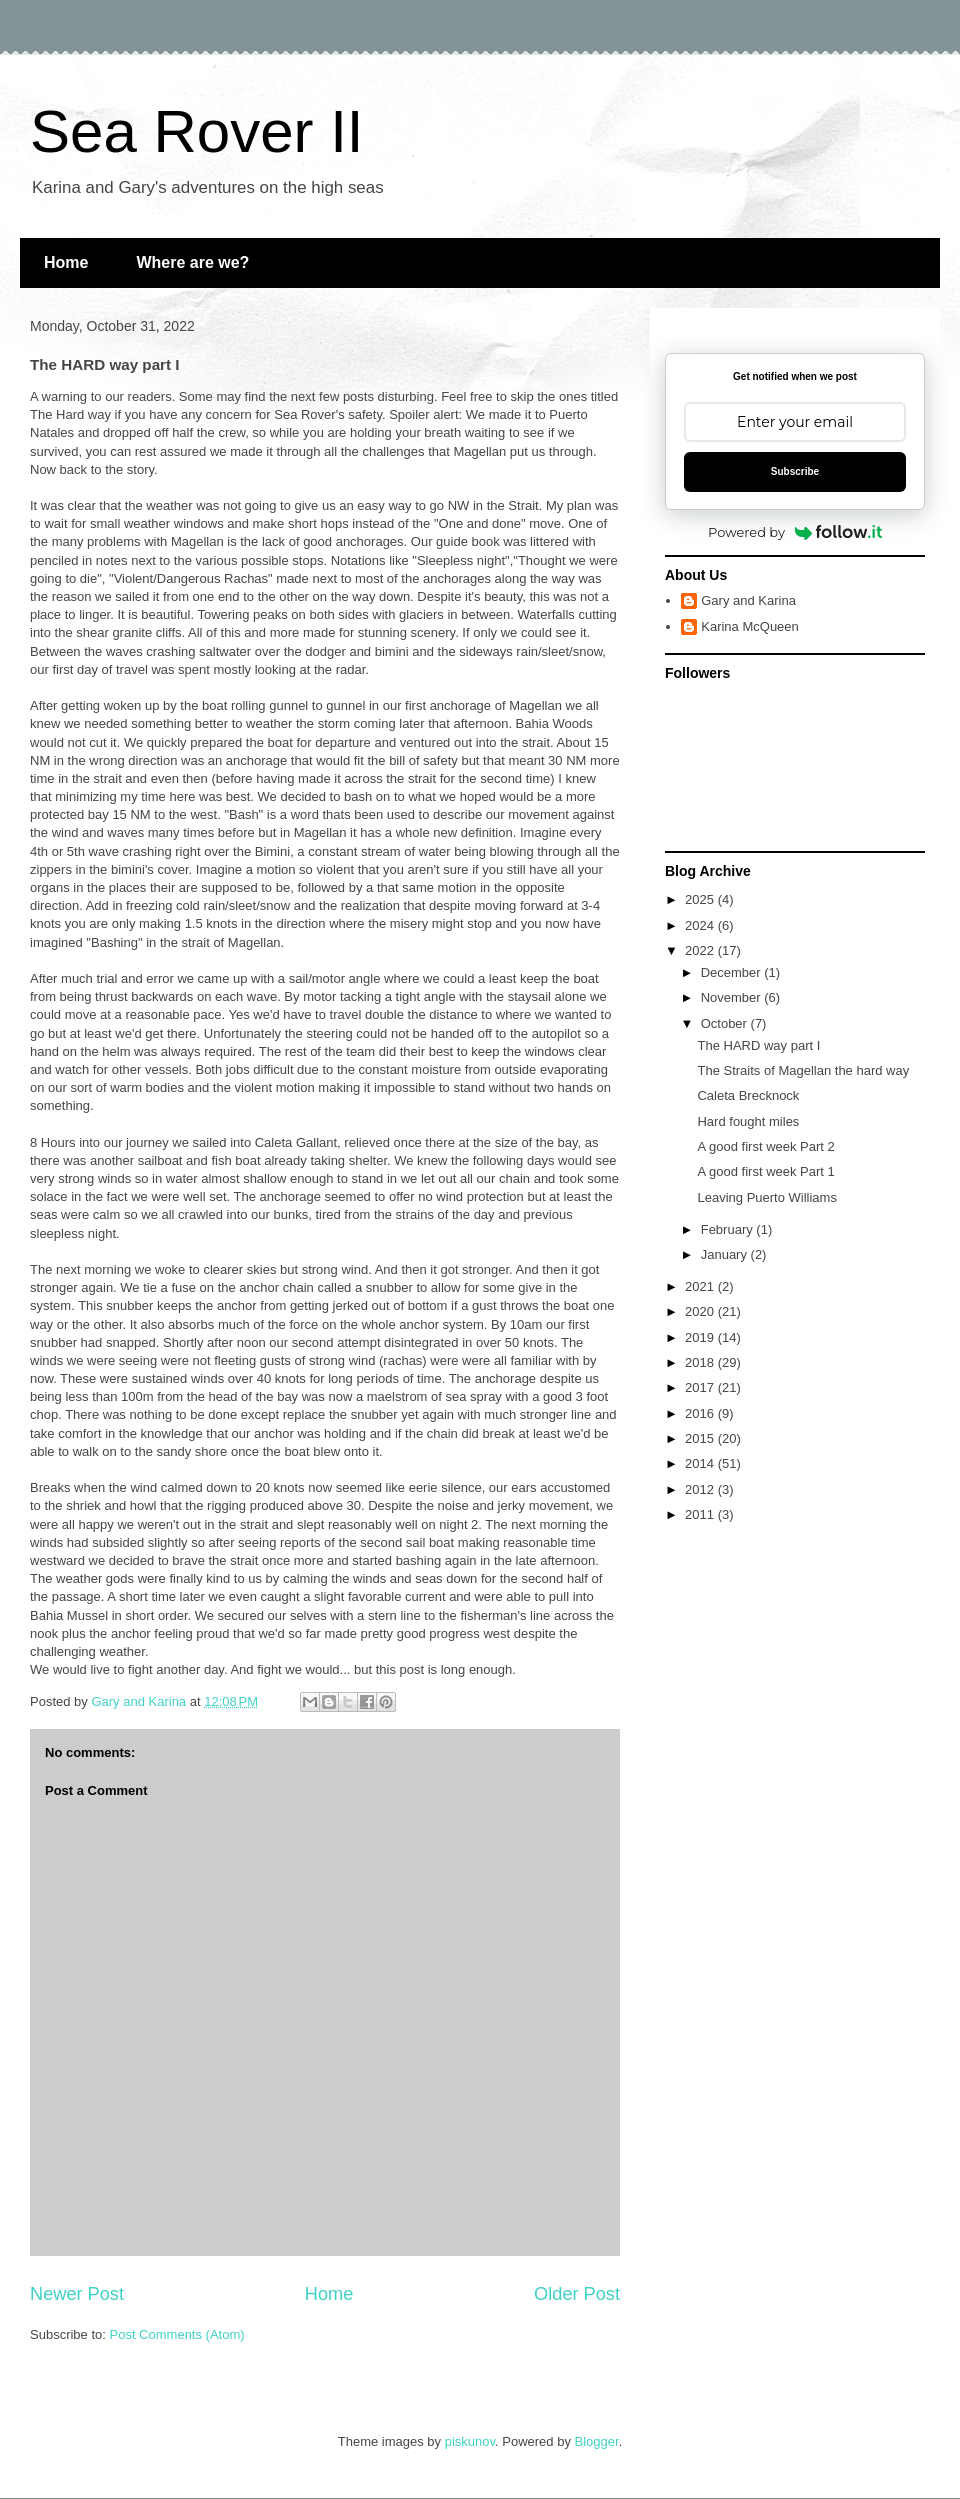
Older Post (577, 2294)
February (729, 1229)
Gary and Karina (748, 600)
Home (66, 262)
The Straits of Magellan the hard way (803, 1070)
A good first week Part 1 (765, 1171)
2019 (701, 1337)
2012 (701, 1489)
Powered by (795, 532)
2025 (701, 899)
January (726, 1254)
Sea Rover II (197, 131)
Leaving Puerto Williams (766, 1197)
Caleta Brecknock (748, 1095)
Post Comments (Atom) (177, 2334)
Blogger (597, 2441)
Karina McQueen (750, 626)
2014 (701, 1463)
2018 (701, 1362)
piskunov (470, 2441)
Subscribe (795, 471)
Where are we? (192, 262)
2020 (701, 1311)
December (733, 972)
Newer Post (77, 2294)
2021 (701, 1286)
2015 (701, 1438)
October (726, 1023)
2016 (701, 1413)
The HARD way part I (758, 1045)
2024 (701, 925)
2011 (701, 1514)
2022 (701, 950)
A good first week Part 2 (765, 1146)
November (733, 997)
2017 (701, 1387)
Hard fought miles (748, 1121)
